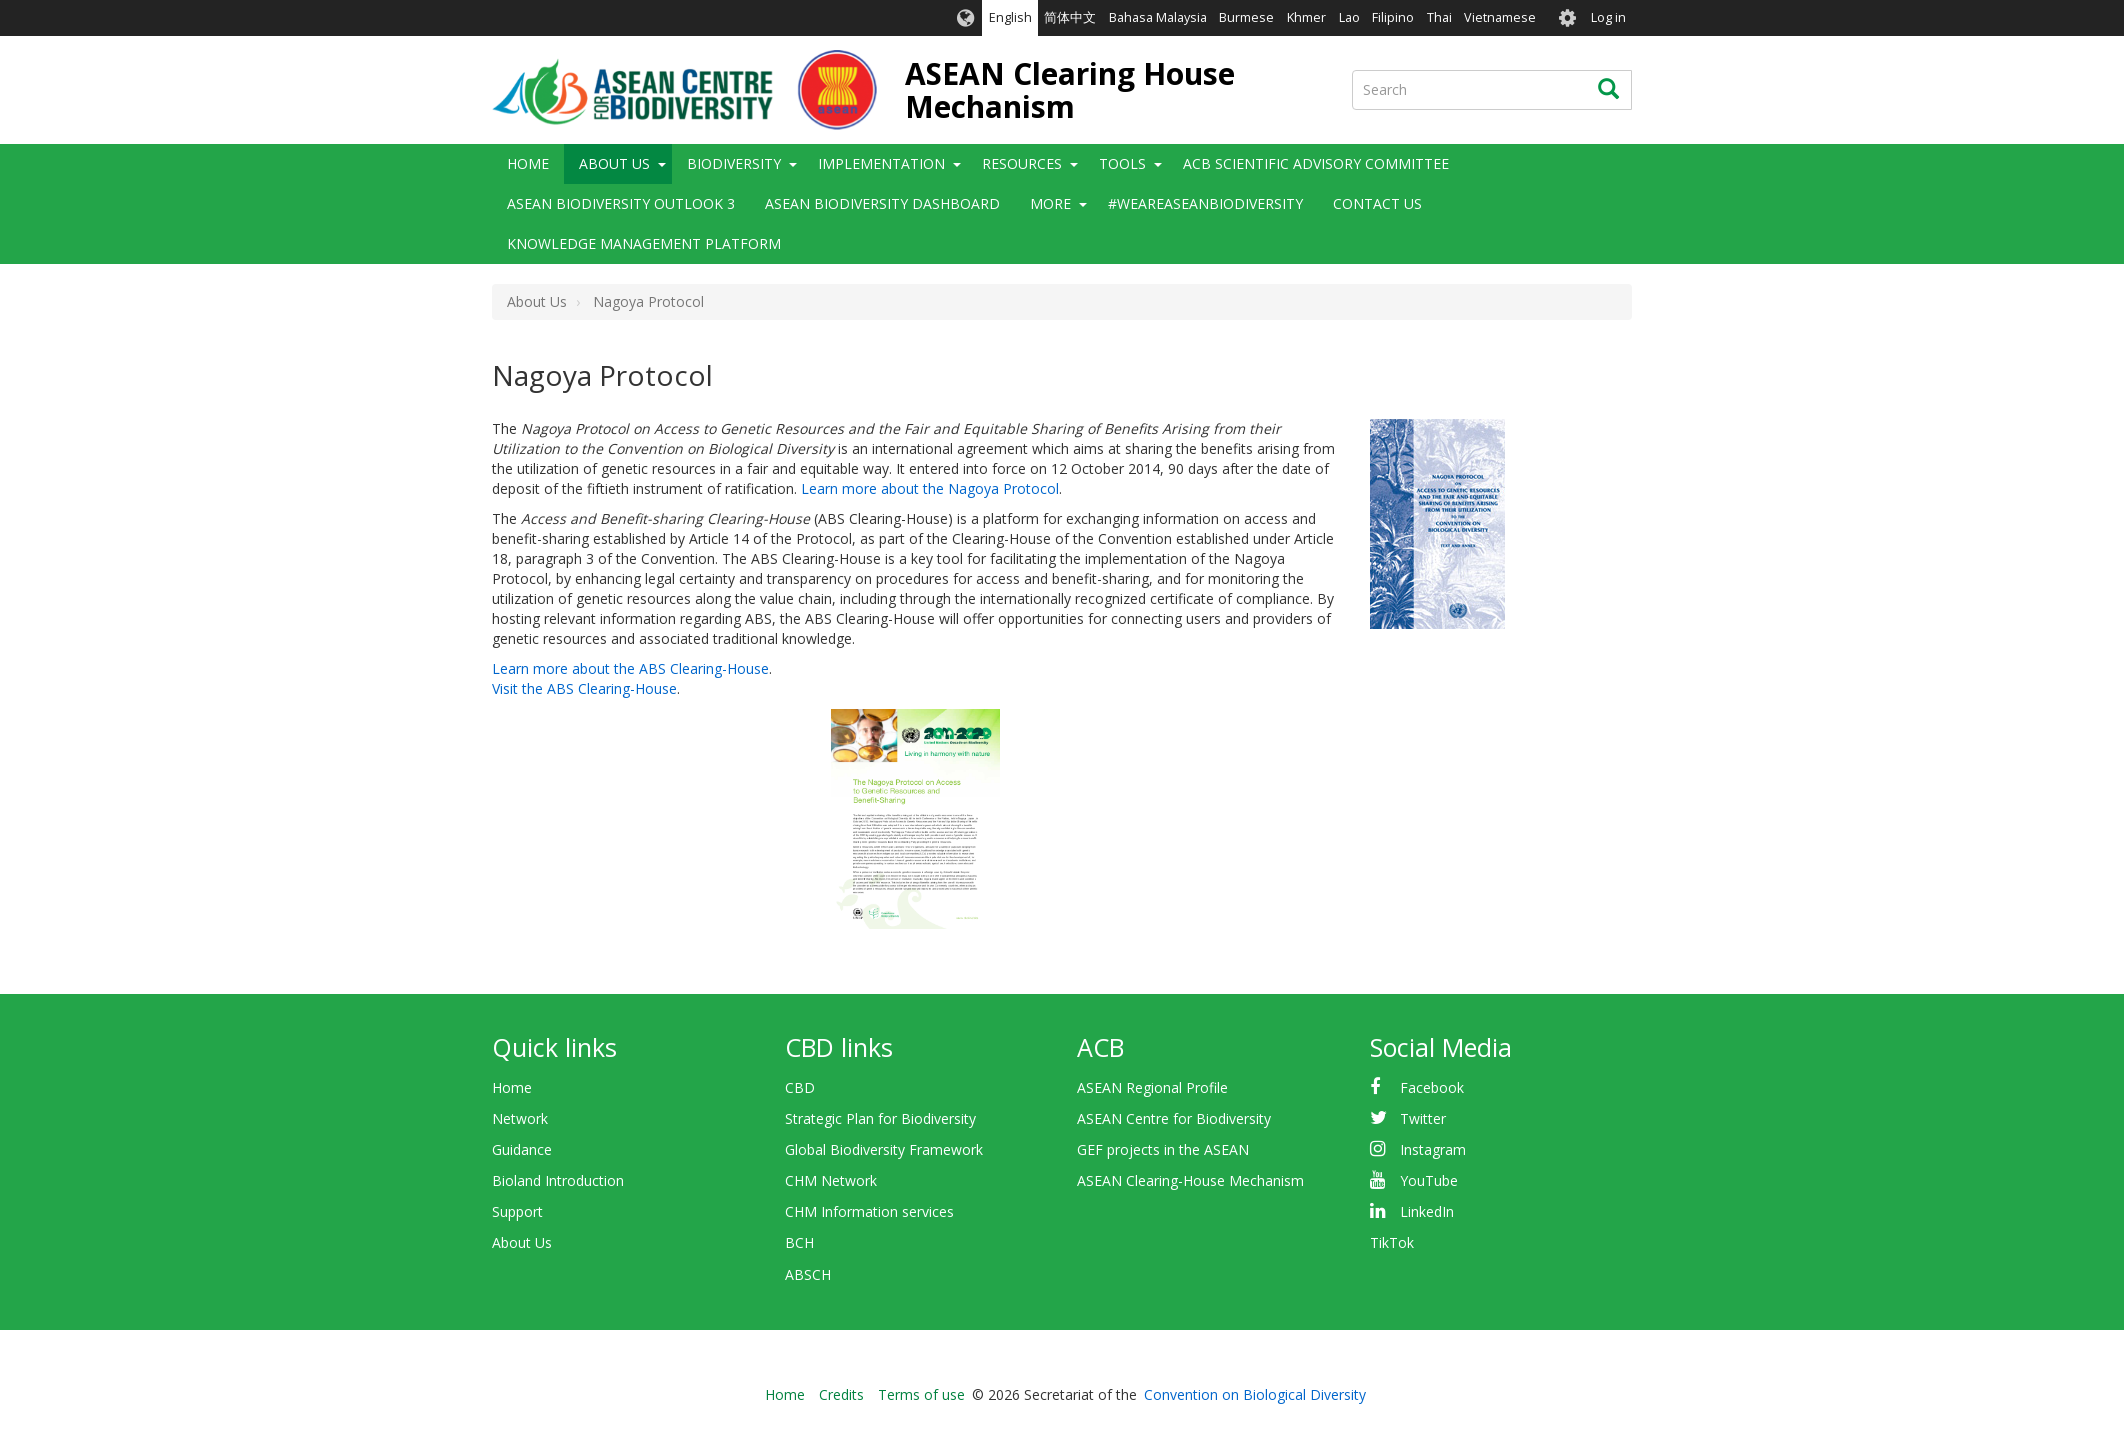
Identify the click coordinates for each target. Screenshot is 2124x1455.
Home (528, 163)
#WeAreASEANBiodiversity (1205, 203)
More (1050, 203)
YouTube (1429, 1180)
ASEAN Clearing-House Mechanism (1190, 1180)
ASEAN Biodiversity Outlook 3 (621, 203)
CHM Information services (869, 1211)
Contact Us (1377, 203)
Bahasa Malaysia (1158, 17)
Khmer (1306, 17)
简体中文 (1070, 17)
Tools (1122, 163)
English (1010, 17)
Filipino (1393, 17)
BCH (799, 1242)
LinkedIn (1427, 1211)
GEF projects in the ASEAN (1163, 1149)
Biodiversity (734, 163)
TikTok (1392, 1242)
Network (520, 1118)
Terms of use (921, 1394)
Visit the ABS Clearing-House (584, 688)
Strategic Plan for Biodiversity (880, 1118)
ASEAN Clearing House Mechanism (1070, 90)
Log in (1608, 17)
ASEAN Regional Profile (1152, 1087)
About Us (614, 163)
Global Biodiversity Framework (884, 1149)
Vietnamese (1500, 17)
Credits (841, 1394)
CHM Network (831, 1180)
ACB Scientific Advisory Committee (1316, 163)
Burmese (1246, 17)
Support (517, 1211)
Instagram (1433, 1149)
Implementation (881, 163)
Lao (1349, 17)
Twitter (1423, 1118)
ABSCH (808, 1274)
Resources (1022, 163)
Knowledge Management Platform (644, 243)
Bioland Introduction (558, 1180)
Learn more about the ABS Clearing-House (630, 668)
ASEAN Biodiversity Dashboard (882, 203)
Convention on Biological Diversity (1255, 1394)
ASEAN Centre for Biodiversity (1174, 1118)
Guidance (522, 1149)
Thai (1439, 17)
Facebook (1432, 1087)
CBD (800, 1087)
